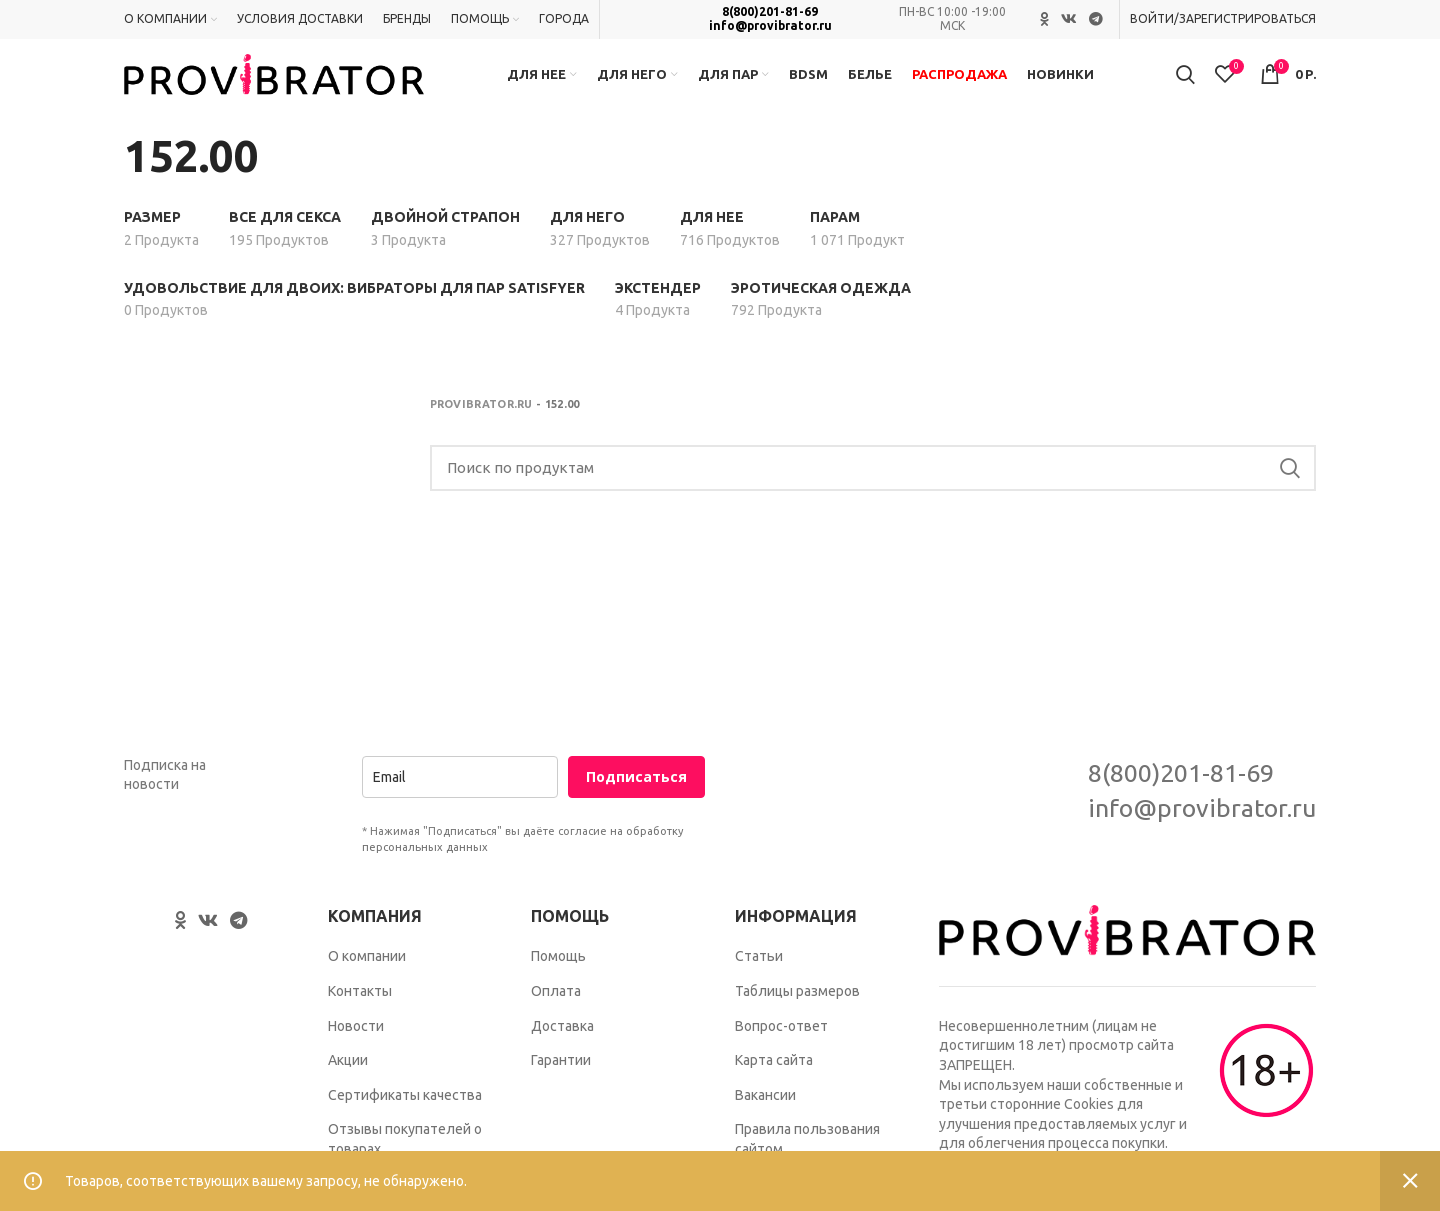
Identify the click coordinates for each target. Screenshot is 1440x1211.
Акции (348, 1080)
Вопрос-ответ (781, 1045)
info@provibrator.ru (770, 26)
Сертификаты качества (405, 1115)
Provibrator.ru (481, 424)
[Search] (873, 488)
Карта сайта (774, 1080)
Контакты (360, 1011)
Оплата (556, 1011)
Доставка (562, 1045)
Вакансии (765, 1115)
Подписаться (636, 796)
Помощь (558, 976)
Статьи (759, 976)
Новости (356, 1045)
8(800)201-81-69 (770, 12)
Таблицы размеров (797, 1011)
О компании (367, 976)
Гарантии (561, 1080)
